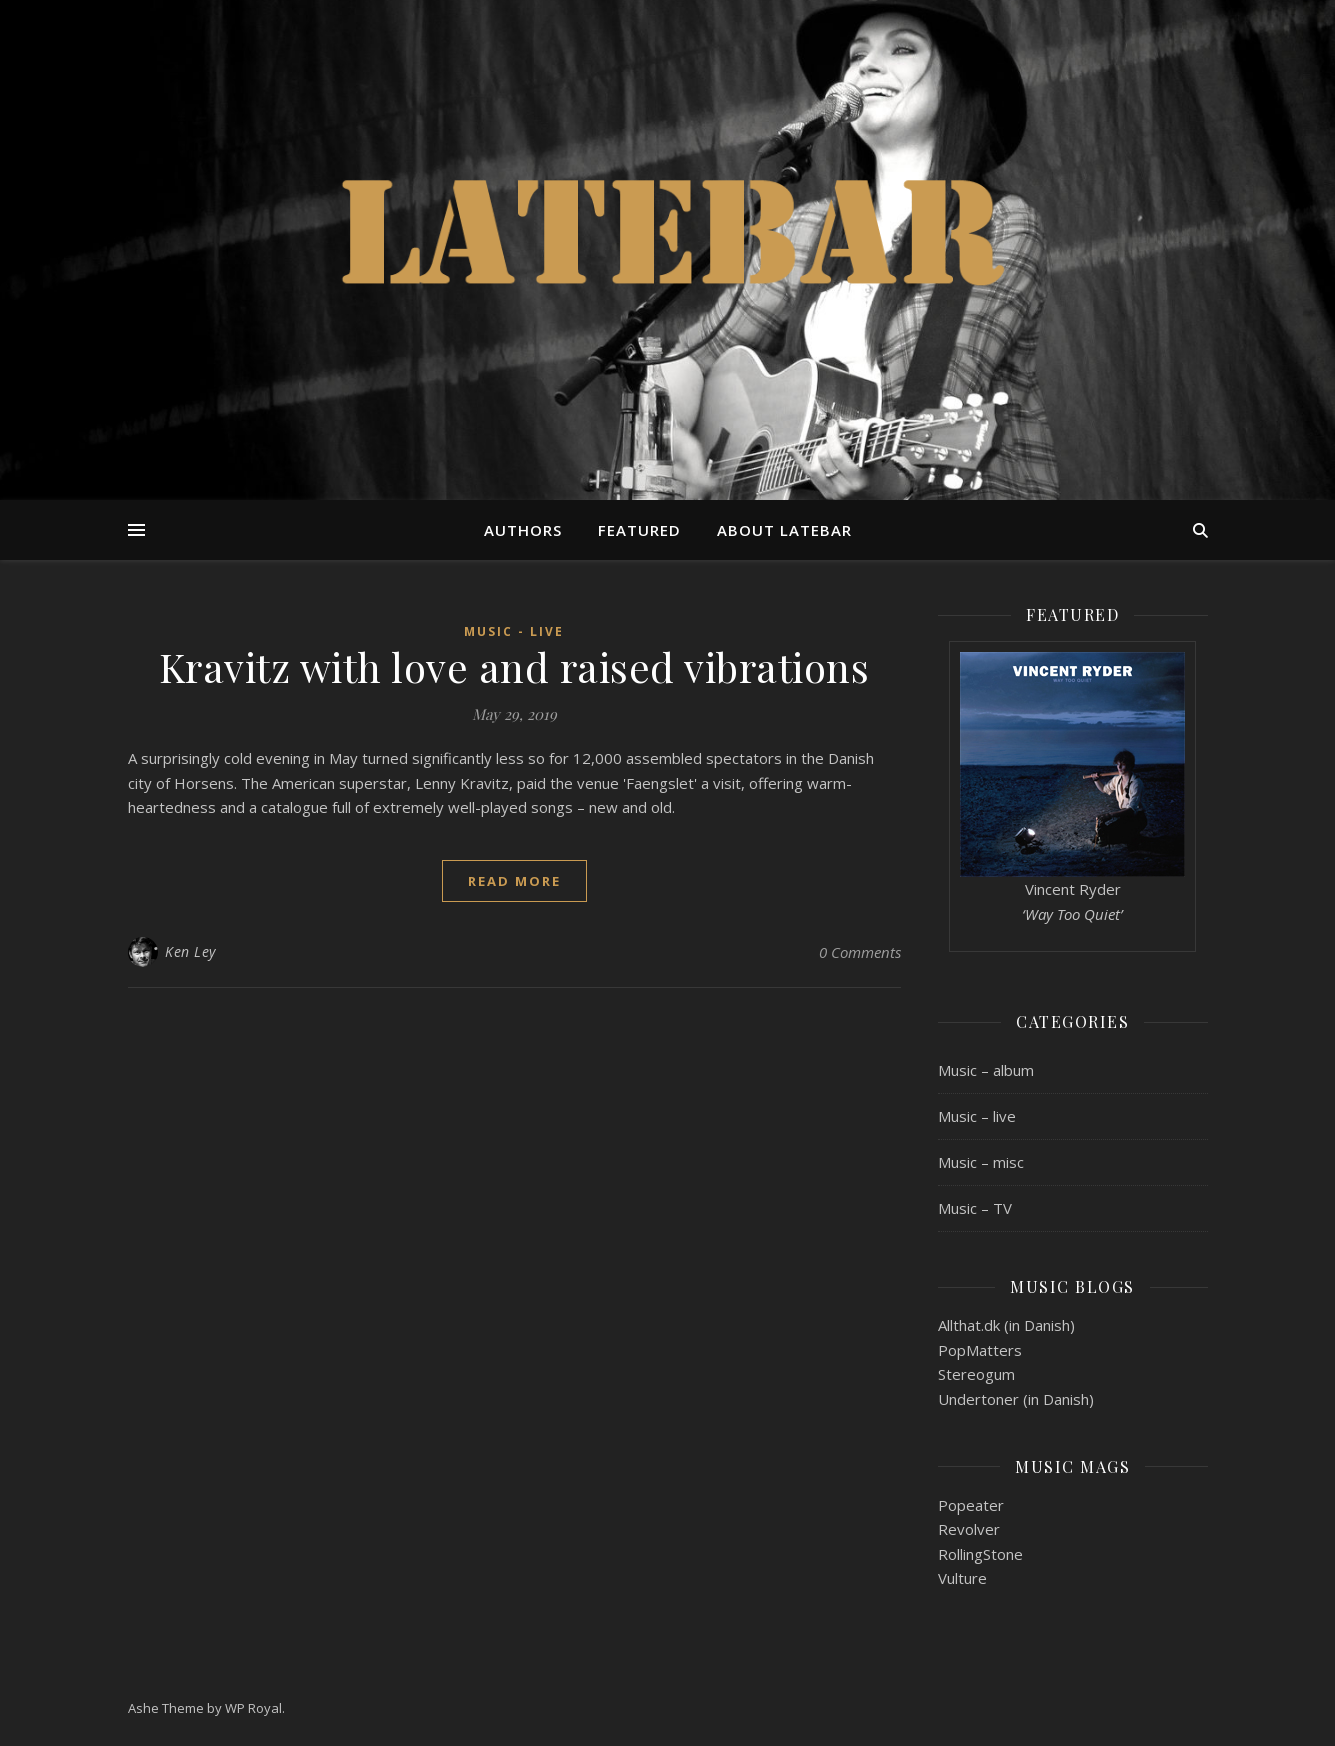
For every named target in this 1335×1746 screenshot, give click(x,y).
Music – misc (981, 1162)
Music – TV (975, 1208)
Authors (523, 530)
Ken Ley (190, 951)
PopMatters (980, 1350)
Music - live (514, 631)
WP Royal (253, 1708)
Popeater (971, 1505)
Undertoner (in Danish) (1016, 1399)
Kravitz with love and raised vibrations (514, 666)
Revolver (969, 1529)
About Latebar (784, 530)
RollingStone (980, 1554)
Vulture (962, 1578)
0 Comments (860, 952)
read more (514, 881)
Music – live (977, 1116)
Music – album (986, 1070)
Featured (639, 530)
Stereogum (976, 1374)
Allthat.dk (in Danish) (1006, 1325)
